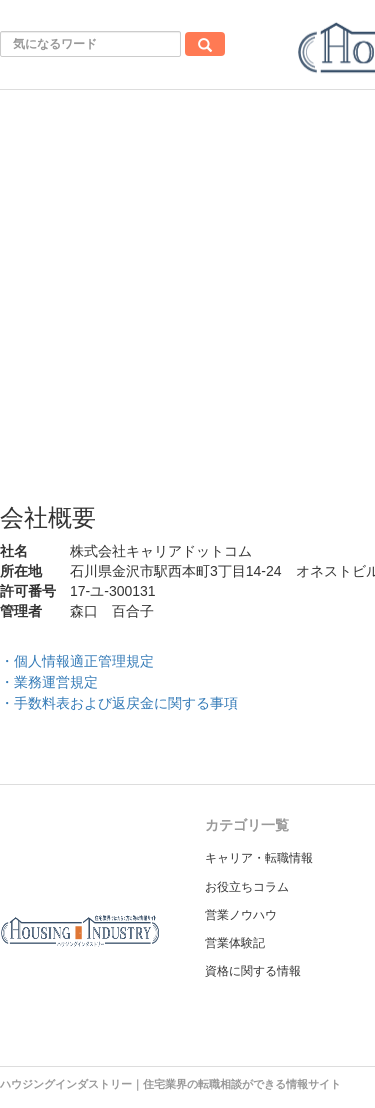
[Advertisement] (187, 287)
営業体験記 (235, 943)
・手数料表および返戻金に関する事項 (119, 703)
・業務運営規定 (49, 682)
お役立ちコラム (247, 887)
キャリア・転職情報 (259, 858)
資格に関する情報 (253, 971)
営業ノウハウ (241, 915)
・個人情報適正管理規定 (77, 661)
